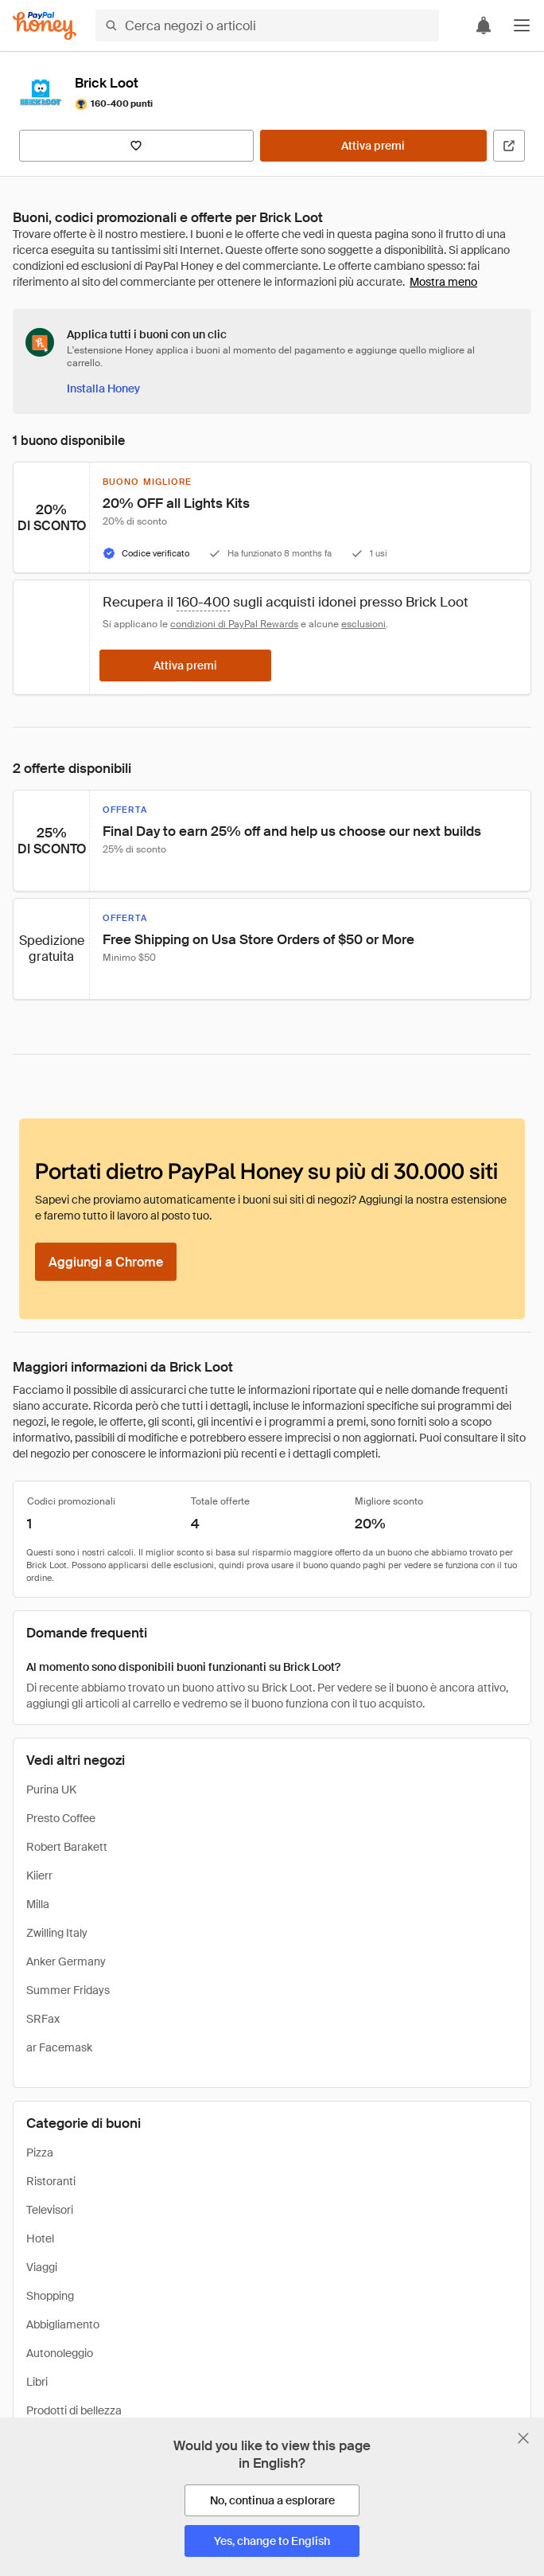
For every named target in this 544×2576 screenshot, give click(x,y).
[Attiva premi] (373, 146)
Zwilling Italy (56, 1933)
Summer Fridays (68, 1990)
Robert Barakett (66, 1847)
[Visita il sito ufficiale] (509, 146)
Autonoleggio (59, 2353)
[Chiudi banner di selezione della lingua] (523, 2438)
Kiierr (39, 1875)
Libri (37, 2382)
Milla (37, 1904)
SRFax (43, 2019)
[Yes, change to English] (272, 2541)
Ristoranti (51, 2181)
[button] (521, 25)
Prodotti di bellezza (74, 2410)
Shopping (50, 2296)
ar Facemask (59, 2047)
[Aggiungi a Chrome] (106, 1262)
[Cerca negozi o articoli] (267, 25)
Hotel (40, 2238)
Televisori (49, 2210)
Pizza (39, 2152)
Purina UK (51, 1789)
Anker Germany (66, 1961)
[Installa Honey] (103, 388)
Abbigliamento (62, 2324)
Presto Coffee (60, 1818)
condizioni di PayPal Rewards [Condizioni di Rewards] (234, 624)
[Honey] (44, 26)
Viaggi (41, 2267)
